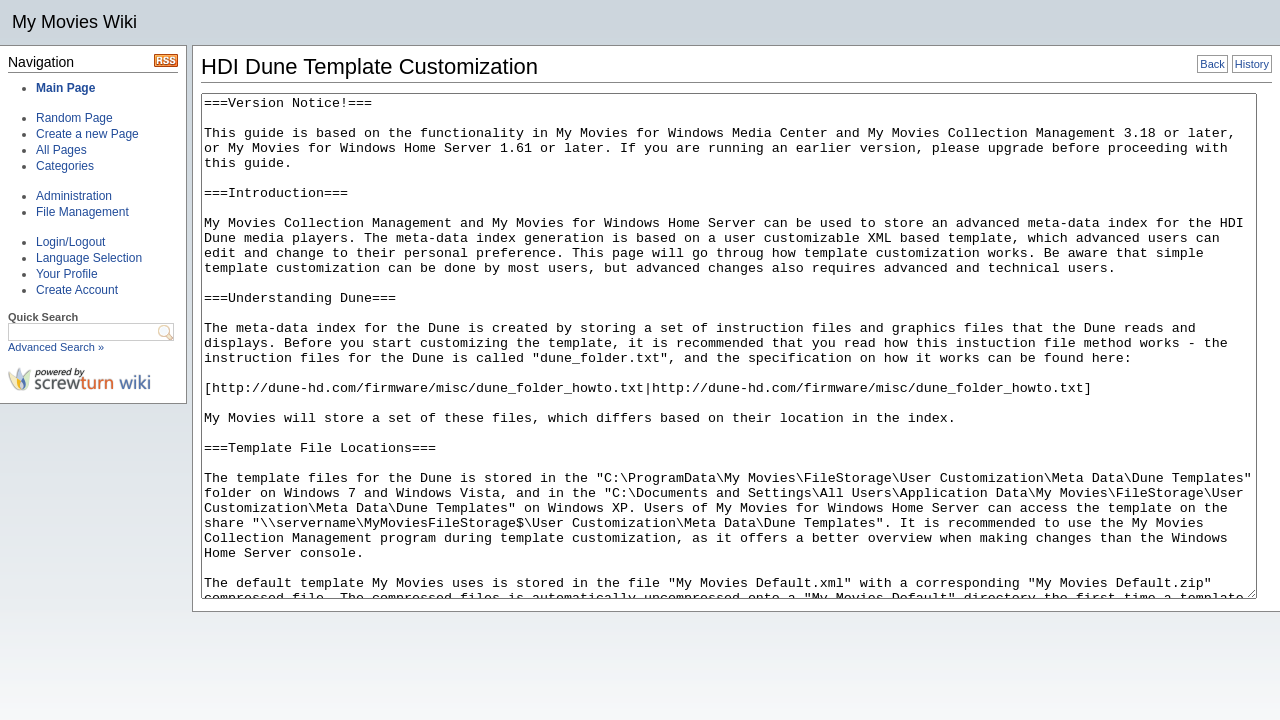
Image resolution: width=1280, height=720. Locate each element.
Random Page (74, 118)
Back (1212, 64)
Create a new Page (87, 134)
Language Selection (89, 258)
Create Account (77, 290)
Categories (65, 166)
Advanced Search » (56, 347)
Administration (74, 196)
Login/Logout (70, 242)
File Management (82, 212)
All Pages (61, 150)
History (1252, 64)
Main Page (65, 88)
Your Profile (67, 274)
